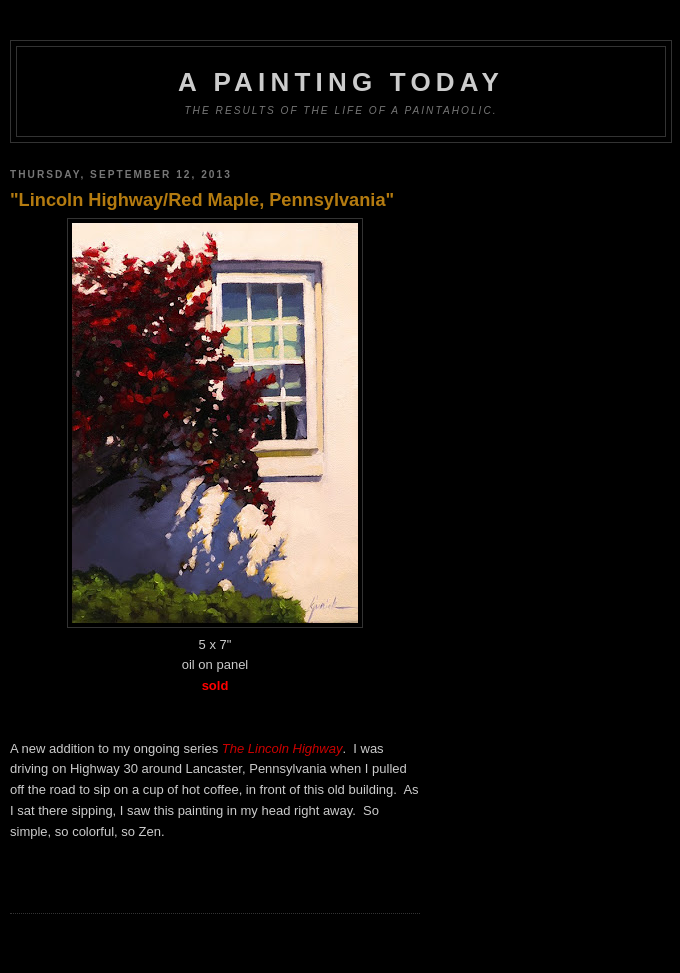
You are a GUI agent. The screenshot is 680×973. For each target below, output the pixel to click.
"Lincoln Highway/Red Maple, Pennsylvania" (202, 200)
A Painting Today (341, 82)
